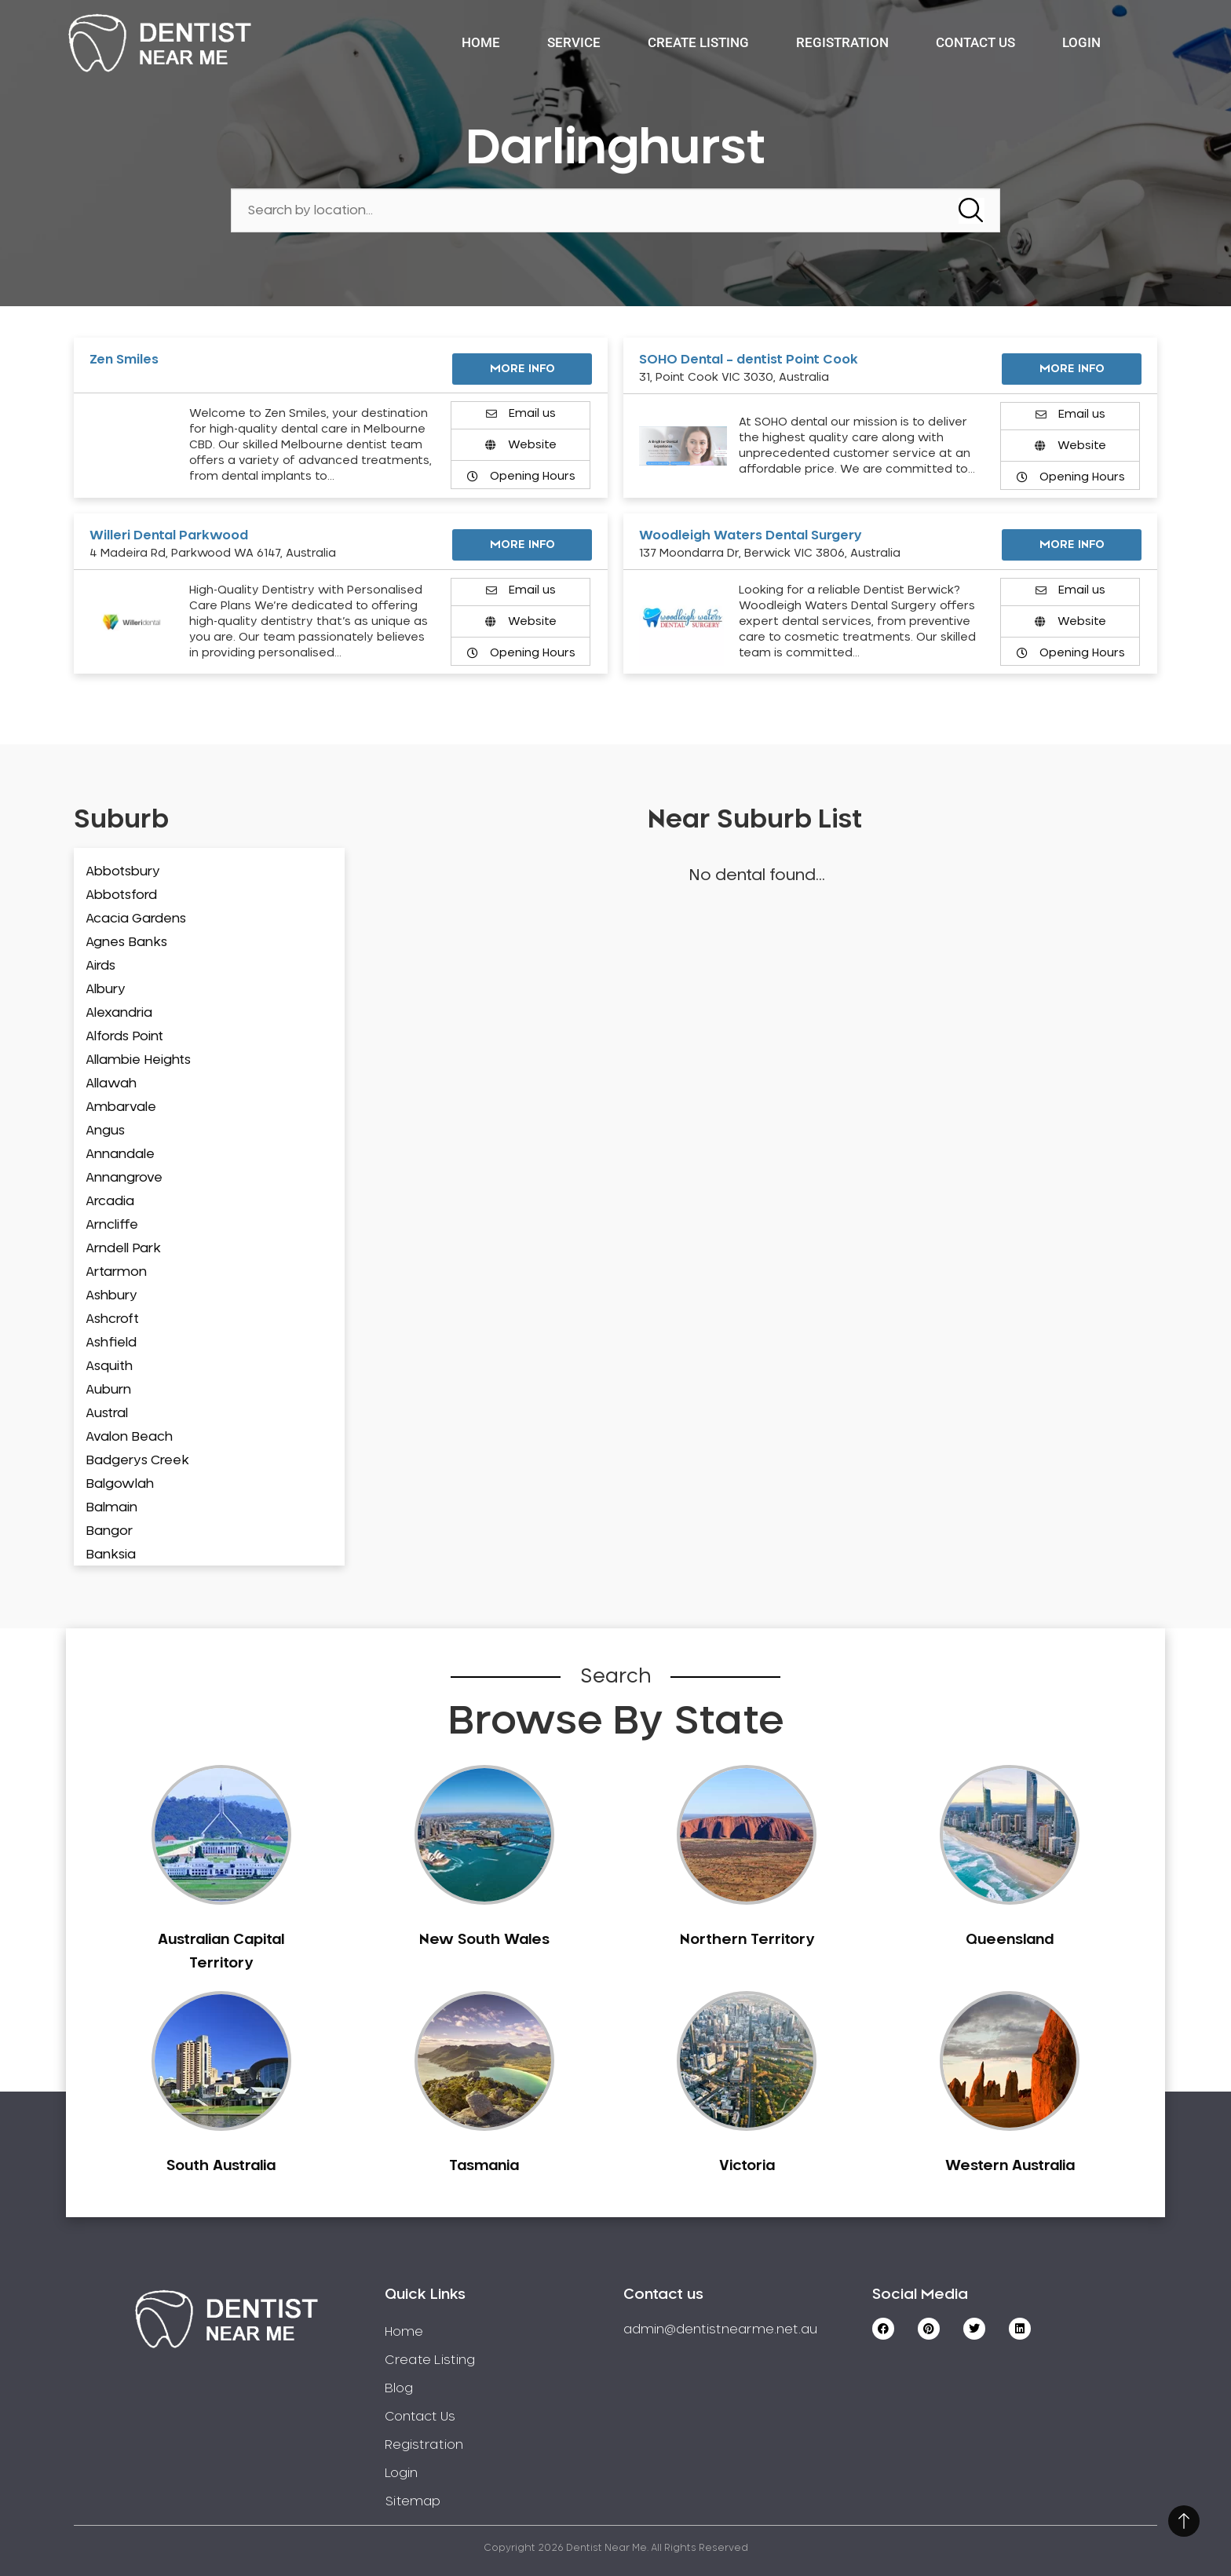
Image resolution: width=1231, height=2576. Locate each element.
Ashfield (111, 1342)
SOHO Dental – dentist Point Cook (748, 359)
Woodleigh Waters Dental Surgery (750, 535)
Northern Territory (747, 1940)
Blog (399, 2388)
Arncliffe (112, 1225)
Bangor (109, 1531)
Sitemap (412, 2501)
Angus (105, 1130)
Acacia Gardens (136, 918)
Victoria (747, 2166)
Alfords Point (124, 1036)
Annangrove (124, 1177)
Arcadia (110, 1201)
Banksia (111, 1554)
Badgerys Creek (137, 1460)
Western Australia (1010, 2166)
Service (574, 42)
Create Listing (698, 42)
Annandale (120, 1154)
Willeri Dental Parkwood (168, 535)
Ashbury (111, 1295)
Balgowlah (120, 1484)
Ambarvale (121, 1107)
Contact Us (975, 42)
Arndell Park (123, 1248)
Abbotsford (121, 895)
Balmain (111, 1507)
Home (481, 42)
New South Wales (484, 1940)
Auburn (108, 1389)
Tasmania (484, 2166)
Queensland (1010, 1940)
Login (1081, 42)
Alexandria (119, 1013)
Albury (106, 989)
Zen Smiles (124, 359)
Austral (107, 1413)
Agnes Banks (126, 942)
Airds (100, 965)
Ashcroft (112, 1319)
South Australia (221, 2166)
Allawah (111, 1083)
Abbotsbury (123, 871)
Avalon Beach (129, 1437)
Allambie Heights (138, 1060)
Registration (842, 42)
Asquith (109, 1366)
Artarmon (116, 1272)
